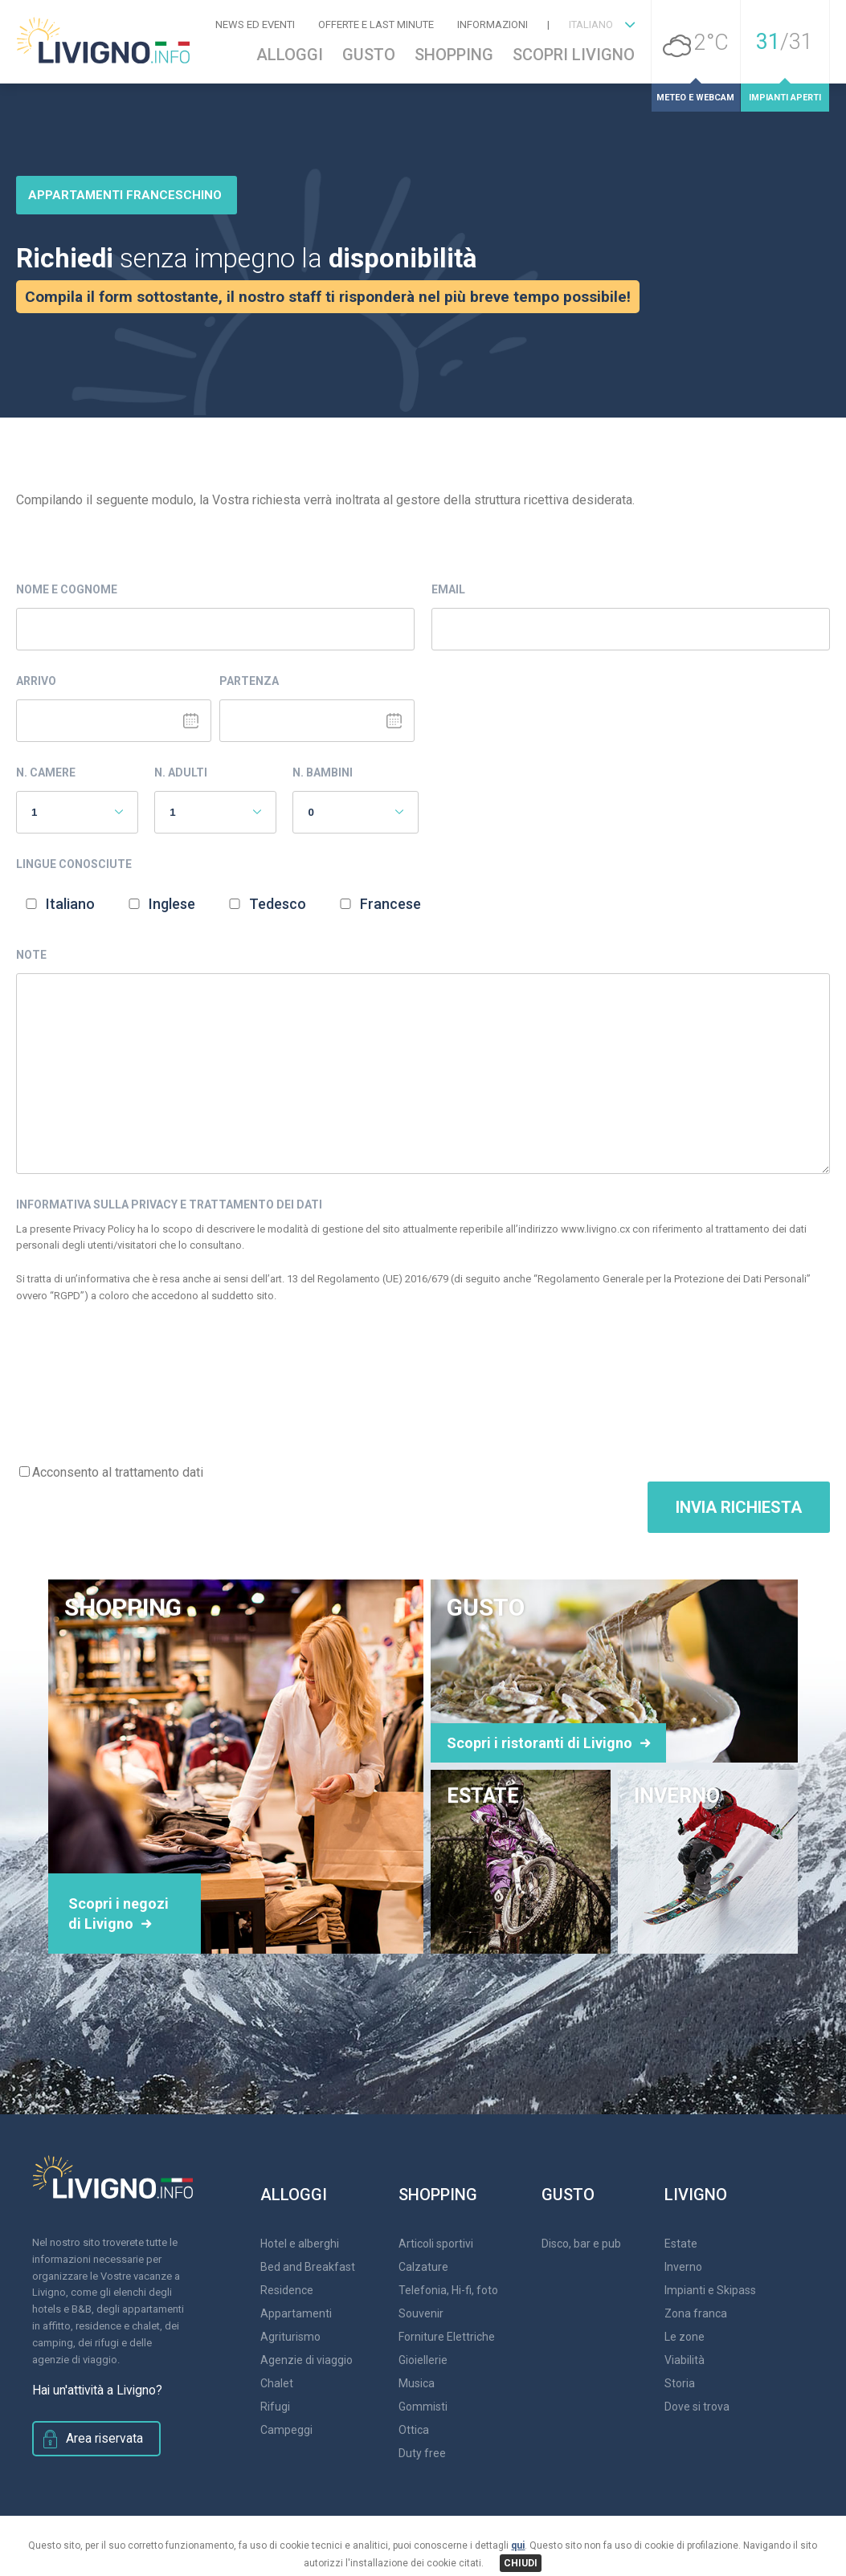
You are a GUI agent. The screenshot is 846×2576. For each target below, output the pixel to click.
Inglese (172, 904)
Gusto (368, 55)
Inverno (683, 2266)
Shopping (454, 55)
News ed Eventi (255, 24)
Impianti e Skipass (710, 2290)
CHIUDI (520, 2563)
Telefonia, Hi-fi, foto (448, 2290)
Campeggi (286, 2429)
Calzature (423, 2266)
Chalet (276, 2383)
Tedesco (277, 904)
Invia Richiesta (739, 1507)
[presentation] (138, 1394)
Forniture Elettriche (446, 2336)
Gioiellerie (423, 2360)
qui (518, 2545)
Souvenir (420, 2313)
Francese (390, 904)
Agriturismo (290, 2336)
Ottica (413, 2429)
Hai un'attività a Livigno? (87, 2391)
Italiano (70, 904)
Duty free (422, 2453)
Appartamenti (296, 2313)
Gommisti (423, 2406)
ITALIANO (591, 24)
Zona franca (695, 2313)
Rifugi (275, 2406)
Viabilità (684, 2360)
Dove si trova (697, 2406)
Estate (680, 2243)
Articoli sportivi (435, 2243)
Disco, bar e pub (581, 2243)
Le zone (684, 2336)
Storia (679, 2383)
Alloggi (289, 55)
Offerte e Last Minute (376, 24)
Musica (416, 2383)
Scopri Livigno (574, 55)
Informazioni (492, 24)
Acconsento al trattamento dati (117, 1472)
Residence (286, 2290)
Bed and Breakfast (307, 2266)
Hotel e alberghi (299, 2243)
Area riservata (97, 2437)
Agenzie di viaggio (306, 2360)
